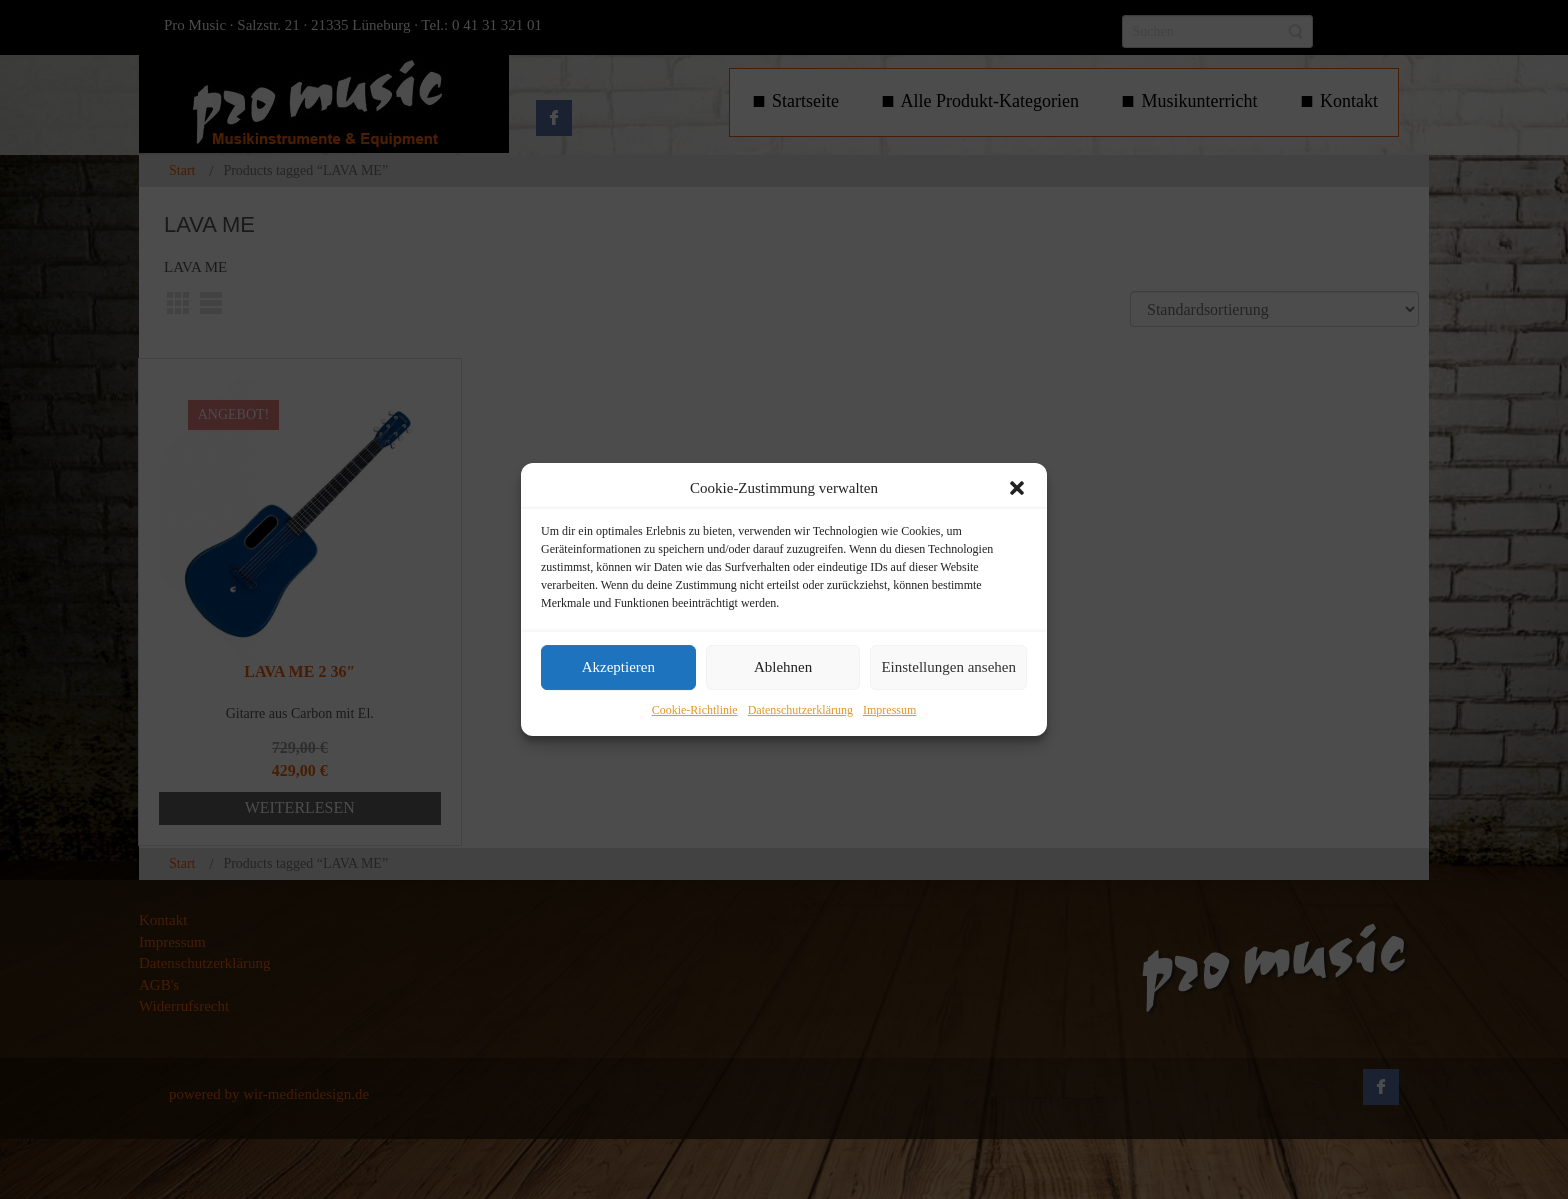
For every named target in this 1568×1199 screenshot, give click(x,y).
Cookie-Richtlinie (695, 710)
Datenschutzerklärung (800, 710)
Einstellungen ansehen (948, 668)
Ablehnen (783, 668)
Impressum (889, 710)
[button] (1017, 488)
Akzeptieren (618, 668)
